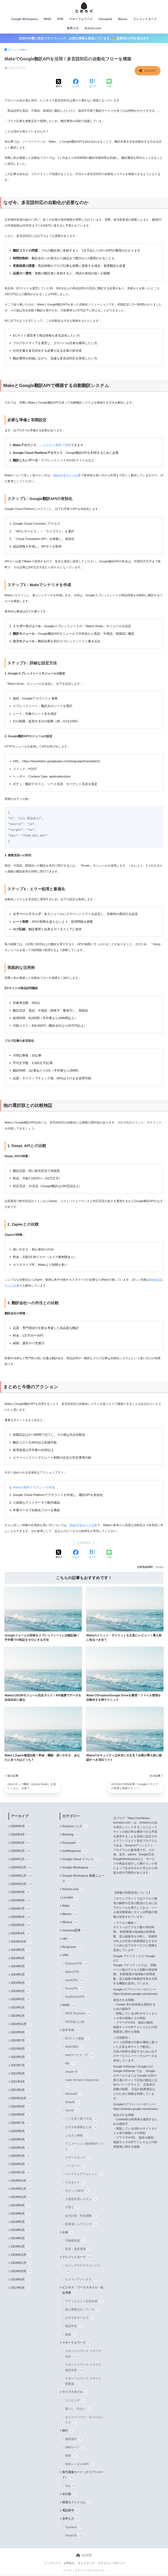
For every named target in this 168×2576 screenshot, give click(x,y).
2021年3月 (21, 2084)
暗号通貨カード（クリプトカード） (82, 2477)
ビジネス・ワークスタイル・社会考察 (82, 2292)
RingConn (72, 1948)
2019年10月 (21, 2200)
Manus (122, 19)
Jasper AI (74, 2073)
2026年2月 (21, 1851)
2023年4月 (21, 2001)
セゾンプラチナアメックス (82, 2270)
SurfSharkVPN (77, 1998)
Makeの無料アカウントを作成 (34, 1487)
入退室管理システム (81, 2200)
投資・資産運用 (78, 2250)
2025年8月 (21, 1901)
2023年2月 (21, 2017)
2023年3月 (21, 2009)
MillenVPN (75, 1973)
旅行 (68, 2432)
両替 (71, 2457)
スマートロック (78, 2159)
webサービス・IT (79, 2056)
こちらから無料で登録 (55, 445)
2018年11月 (21, 2267)
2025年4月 (21, 1934)
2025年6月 (21, 1918)
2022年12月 (21, 2026)
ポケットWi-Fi (77, 2192)
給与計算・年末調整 (81, 2217)
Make (159, 1567)
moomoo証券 (74, 1931)
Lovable (70, 1898)
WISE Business (78, 2015)
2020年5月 (21, 2142)
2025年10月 (21, 1884)
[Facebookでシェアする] (75, 84)
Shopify (73, 2103)
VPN (60, 19)
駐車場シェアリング (81, 2225)
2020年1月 (21, 2175)
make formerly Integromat (82, 2084)
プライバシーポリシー (111, 2565)
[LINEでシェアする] (109, 83)
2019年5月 (21, 2225)
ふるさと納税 (77, 2137)
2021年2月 (21, 2092)
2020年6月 (21, 2134)
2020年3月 (21, 2159)
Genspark (105, 19)
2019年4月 (21, 2234)
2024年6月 (21, 1959)
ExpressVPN (76, 1965)
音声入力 (73, 28)
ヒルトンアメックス (81, 2281)
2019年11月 (21, 2192)
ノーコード (75, 2167)
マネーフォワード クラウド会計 (83, 2355)
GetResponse (74, 1851)
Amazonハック (75, 1826)
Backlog (70, 1835)
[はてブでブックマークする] (92, 84)
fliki (70, 2065)
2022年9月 (21, 2034)
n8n (67, 1940)
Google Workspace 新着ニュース (81, 1879)
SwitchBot (74, 2048)
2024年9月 (21, 1951)
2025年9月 (21, 1893)
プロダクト (75, 2184)
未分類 (69, 2496)
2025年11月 (21, 1876)
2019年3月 (21, 2242)
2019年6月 (21, 2217)
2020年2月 (21, 2167)
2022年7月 (21, 2042)
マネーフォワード (81, 19)
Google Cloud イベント (81, 1860)
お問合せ (69, 2565)
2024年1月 (21, 1976)
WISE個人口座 (77, 2023)
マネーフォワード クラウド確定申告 (83, 2369)
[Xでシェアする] (59, 84)
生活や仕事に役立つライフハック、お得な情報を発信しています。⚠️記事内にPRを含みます (84, 38)
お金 (68, 2234)
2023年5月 (21, 1992)
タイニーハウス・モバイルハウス (84, 2421)
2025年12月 (21, 1868)
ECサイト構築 (77, 2040)
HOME (84, 2557)
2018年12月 (21, 2258)
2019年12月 (21, 2184)
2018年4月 (21, 2283)
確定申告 (74, 2328)
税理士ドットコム (76, 2504)
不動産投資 (75, 2242)
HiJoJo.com (92, 28)
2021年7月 (21, 2067)
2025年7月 (21, 1909)
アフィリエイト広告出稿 (84, 2303)
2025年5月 (21, 1926)
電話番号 (71, 2513)
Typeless (74, 2529)
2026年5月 (21, 1826)
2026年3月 (21, 1843)
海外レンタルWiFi (79, 2466)
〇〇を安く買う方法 (81, 2120)
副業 (71, 2336)
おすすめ (71, 2031)
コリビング (75, 2402)
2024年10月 (21, 1943)
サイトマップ (86, 2565)
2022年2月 (21, 2059)
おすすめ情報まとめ (81, 2128)
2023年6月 (21, 1984)
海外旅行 (74, 2441)
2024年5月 (21, 1968)
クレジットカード (145, 19)
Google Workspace (24, 19)
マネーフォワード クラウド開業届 (83, 2383)
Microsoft (74, 2095)
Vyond (72, 2111)
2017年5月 (21, 2292)
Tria (70, 2488)
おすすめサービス (79, 2319)
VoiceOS (73, 2538)
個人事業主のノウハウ (82, 2311)
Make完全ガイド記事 (67, 475)
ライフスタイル (75, 2394)
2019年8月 (21, 2208)
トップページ (52, 2565)
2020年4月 (21, 2150)
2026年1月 (21, 1860)
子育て (72, 2209)
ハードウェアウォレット (84, 2175)
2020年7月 (21, 2125)
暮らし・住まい (78, 2410)
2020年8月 (21, 2117)
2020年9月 (21, 2109)
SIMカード (75, 2449)
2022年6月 (21, 2051)
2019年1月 (21, 2250)
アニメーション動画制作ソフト (84, 2148)
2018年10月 (21, 2275)
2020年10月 (21, 2100)
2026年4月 (21, 1835)
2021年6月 (21, 2076)
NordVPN (74, 1981)
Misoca (70, 1923)
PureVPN (74, 1990)
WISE (47, 19)
